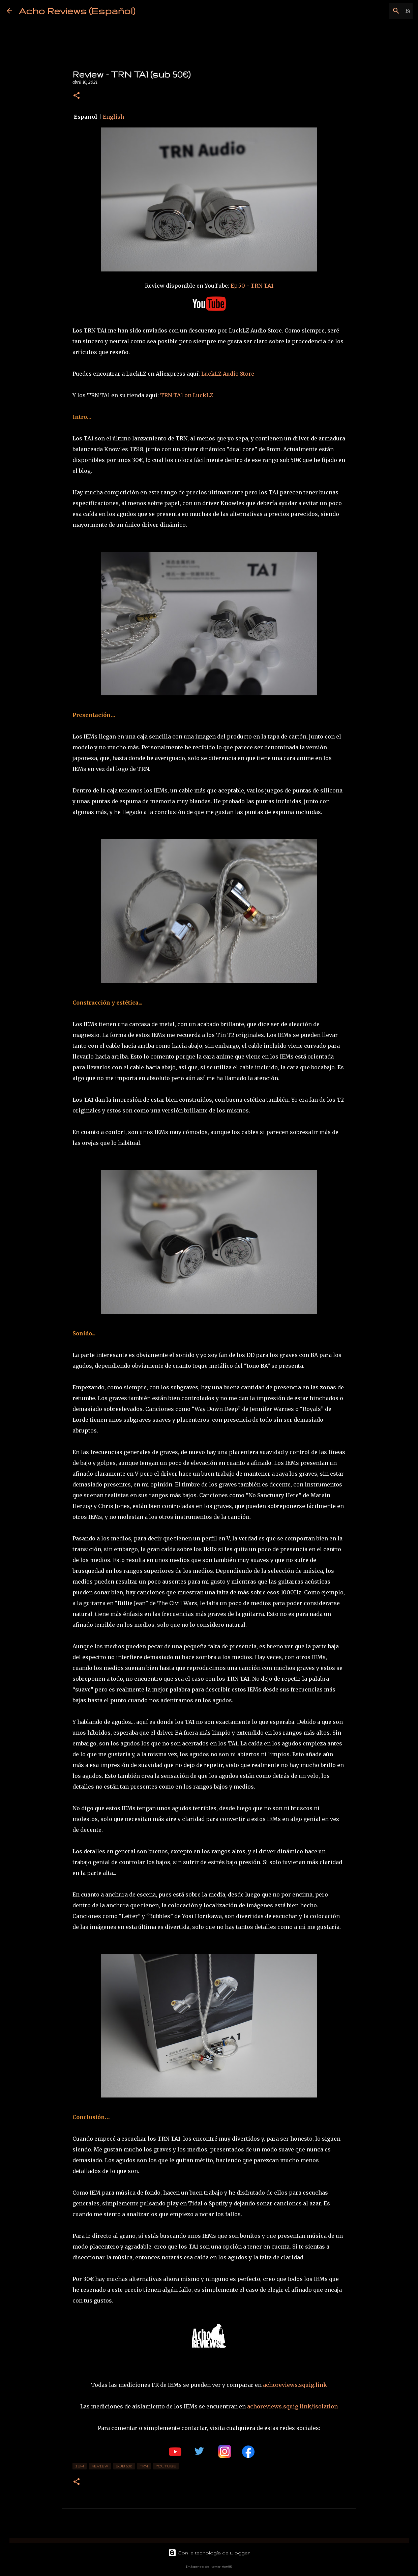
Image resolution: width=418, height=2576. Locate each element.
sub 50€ (124, 2466)
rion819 (227, 2566)
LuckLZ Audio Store (227, 373)
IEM (79, 2466)
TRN (144, 2466)
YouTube (166, 2466)
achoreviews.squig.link (295, 2384)
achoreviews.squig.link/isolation (292, 2406)
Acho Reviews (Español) (77, 10)
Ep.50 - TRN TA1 (252, 285)
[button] (76, 95)
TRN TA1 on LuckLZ (186, 395)
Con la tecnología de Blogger (209, 2552)
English (113, 116)
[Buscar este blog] (377, 11)
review (100, 2466)
